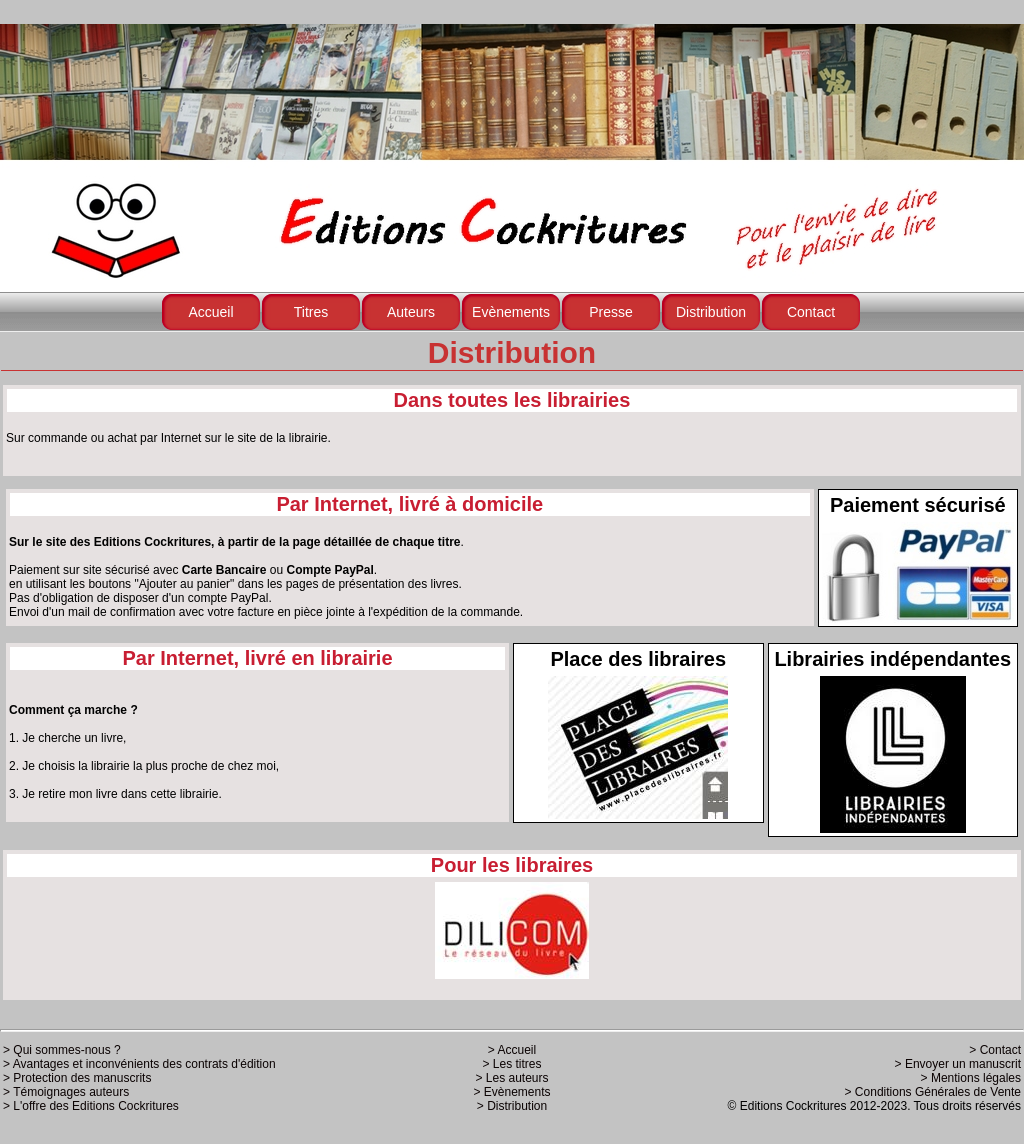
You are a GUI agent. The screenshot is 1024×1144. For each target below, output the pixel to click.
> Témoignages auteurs (66, 1092)
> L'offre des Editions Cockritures (91, 1106)
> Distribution (512, 1106)
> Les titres (511, 1064)
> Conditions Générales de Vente (933, 1092)
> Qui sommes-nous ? (62, 1050)
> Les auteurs (511, 1078)
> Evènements (511, 1092)
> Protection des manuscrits (77, 1078)
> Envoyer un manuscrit (958, 1064)
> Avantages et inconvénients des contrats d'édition (139, 1064)
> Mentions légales (971, 1078)
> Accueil (512, 1050)
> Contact (995, 1050)
